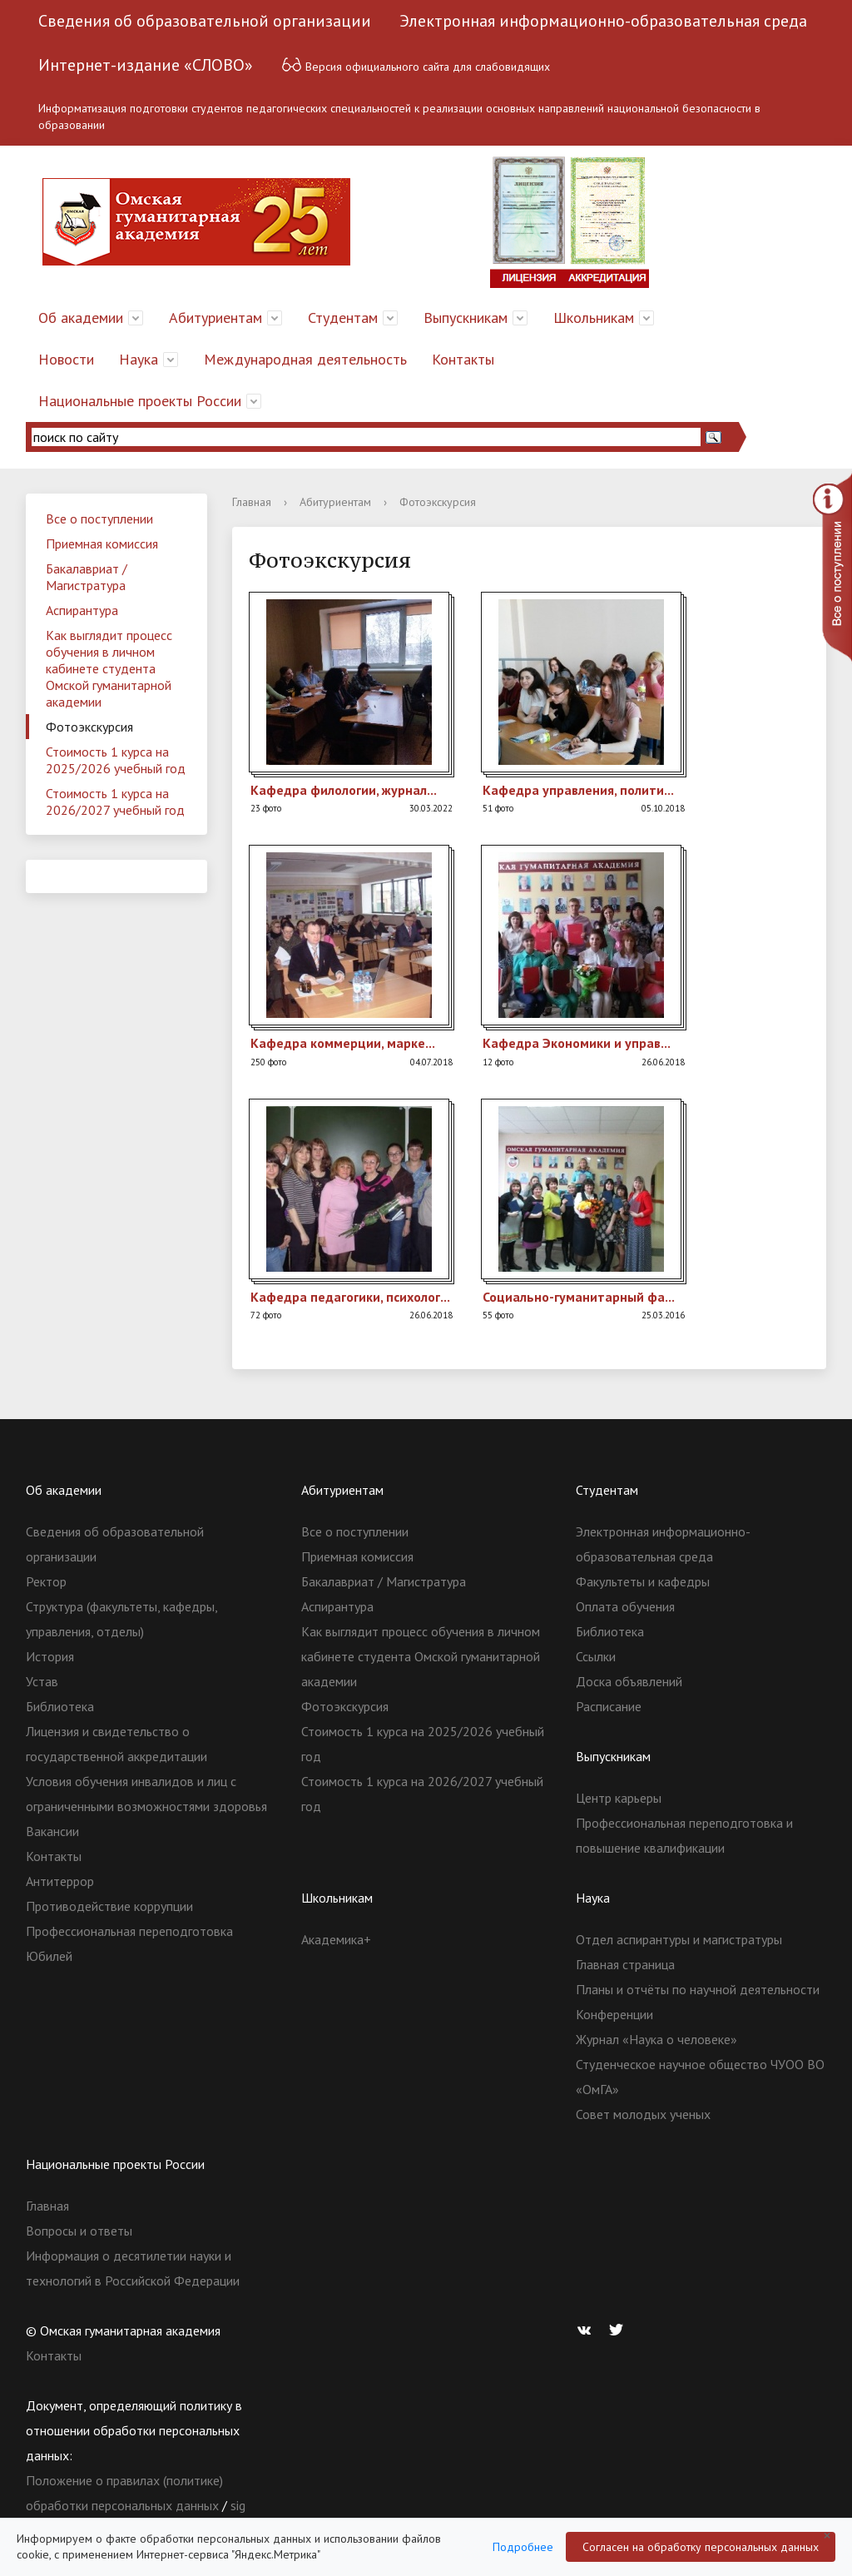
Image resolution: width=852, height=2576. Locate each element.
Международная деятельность (305, 359)
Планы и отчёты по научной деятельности (698, 1989)
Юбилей (49, 1956)
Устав (42, 1681)
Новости (66, 359)
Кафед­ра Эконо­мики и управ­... (577, 1043)
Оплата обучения (625, 1606)
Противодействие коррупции (109, 1906)
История (50, 1656)
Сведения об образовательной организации (204, 21)
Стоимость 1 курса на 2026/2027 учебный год (115, 801)
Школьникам (593, 317)
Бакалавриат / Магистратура (86, 576)
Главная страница (625, 1964)
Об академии (80, 317)
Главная (251, 501)
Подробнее (523, 2546)
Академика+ (336, 1939)
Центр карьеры (618, 1797)
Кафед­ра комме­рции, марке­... (342, 1043)
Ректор (46, 1581)
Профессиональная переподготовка (129, 1931)
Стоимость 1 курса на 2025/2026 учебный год (116, 760)
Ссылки (596, 1656)
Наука (138, 359)
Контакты (463, 359)
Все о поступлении (99, 518)
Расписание (608, 1706)
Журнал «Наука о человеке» (656, 2039)
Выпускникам (466, 317)
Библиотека (60, 1706)
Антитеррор (60, 1881)
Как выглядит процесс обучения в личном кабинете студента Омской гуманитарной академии (109, 668)
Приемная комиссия (102, 543)
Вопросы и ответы (79, 2230)
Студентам (343, 317)
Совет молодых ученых (643, 2114)
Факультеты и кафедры (643, 1581)
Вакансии (52, 1831)
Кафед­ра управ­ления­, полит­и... (578, 790)
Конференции (614, 2014)
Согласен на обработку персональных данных (700, 2546)
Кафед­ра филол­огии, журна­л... (343, 790)
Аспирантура (82, 610)
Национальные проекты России (139, 400)
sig (237, 2505)
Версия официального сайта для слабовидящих (415, 64)
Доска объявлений (629, 1681)
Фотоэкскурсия (89, 726)
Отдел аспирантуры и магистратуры (679, 1939)
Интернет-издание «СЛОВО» (145, 65)
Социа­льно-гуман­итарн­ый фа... (579, 1296)
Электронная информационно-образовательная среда (603, 21)
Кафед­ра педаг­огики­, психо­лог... (350, 1296)
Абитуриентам (215, 317)
